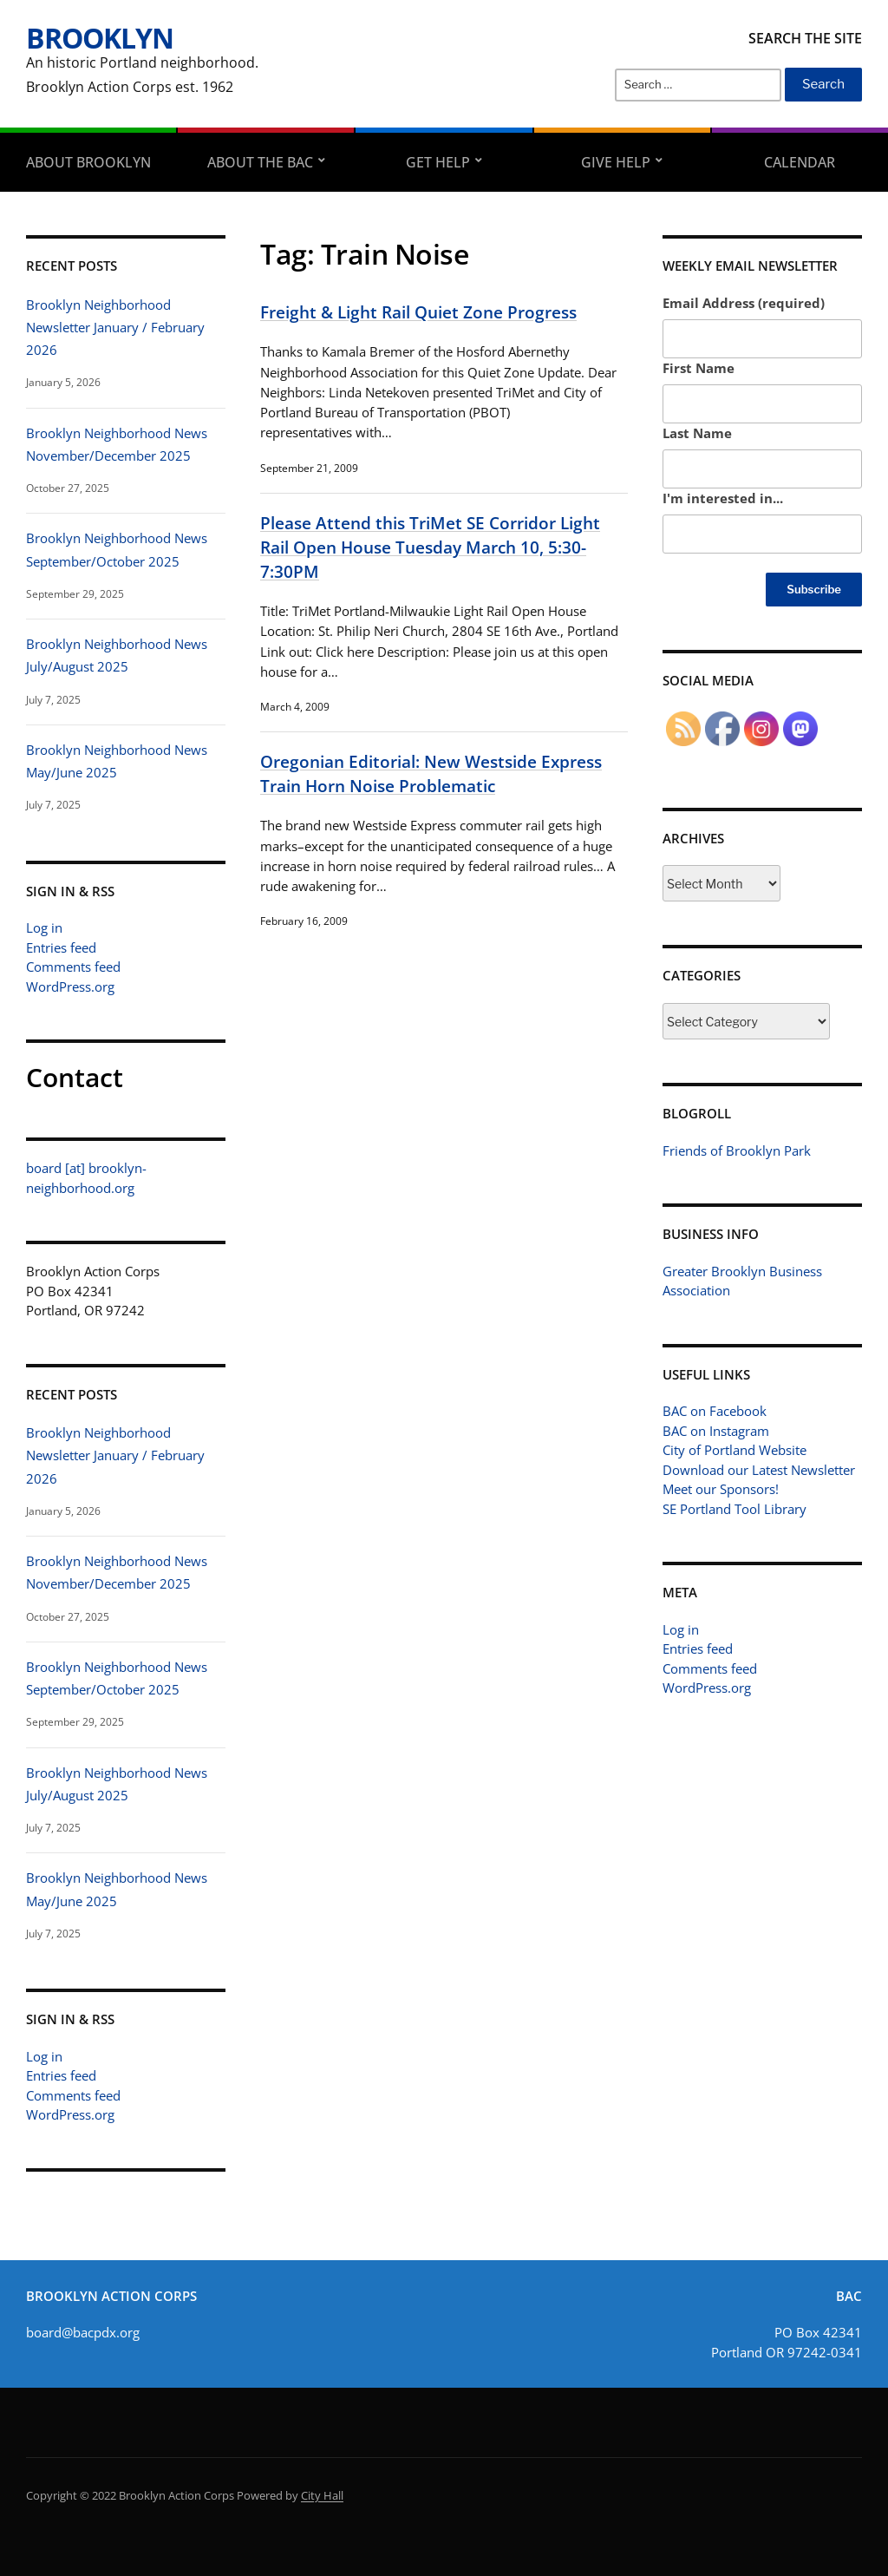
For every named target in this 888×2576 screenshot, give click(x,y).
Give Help (615, 162)
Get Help (438, 162)
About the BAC (260, 162)
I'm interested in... (723, 498)
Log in (44, 927)
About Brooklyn (88, 162)
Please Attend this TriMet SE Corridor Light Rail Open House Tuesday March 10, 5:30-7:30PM (430, 547)
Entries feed (61, 947)
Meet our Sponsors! (721, 1489)
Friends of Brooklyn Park (737, 1150)
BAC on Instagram (716, 1430)
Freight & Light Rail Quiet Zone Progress (418, 312)
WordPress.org (70, 986)
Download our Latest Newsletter (759, 1469)
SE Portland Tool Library (734, 1508)
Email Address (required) (744, 302)
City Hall (322, 2495)
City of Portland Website (734, 1449)
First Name (699, 368)
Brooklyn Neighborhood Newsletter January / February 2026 (115, 327)
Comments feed (73, 966)
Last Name (697, 433)
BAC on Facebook (715, 1410)
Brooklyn (99, 37)
